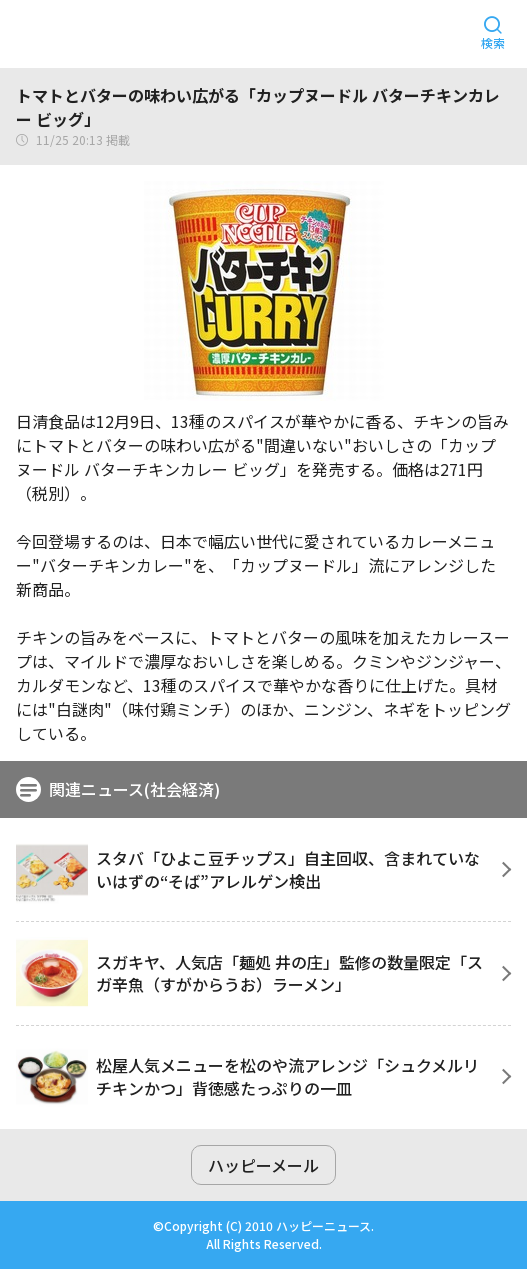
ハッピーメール (263, 1165)
